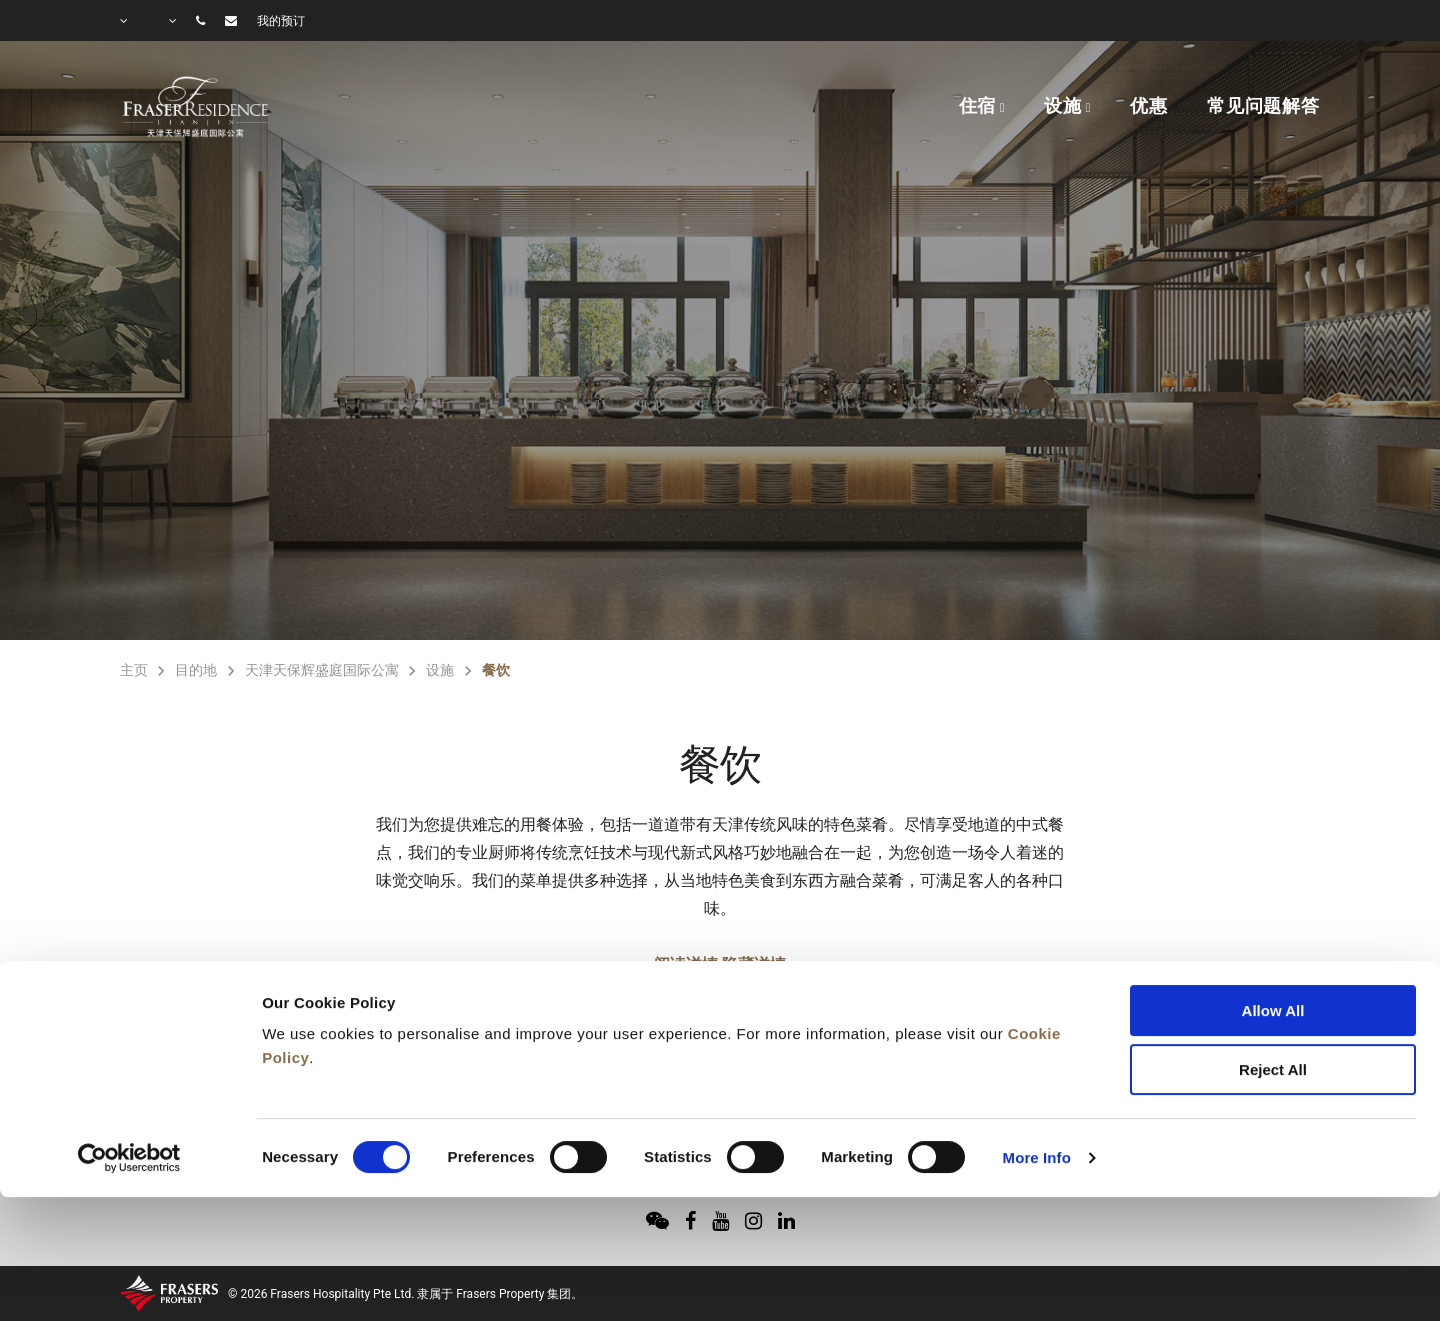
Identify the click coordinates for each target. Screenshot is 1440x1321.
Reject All (1273, 957)
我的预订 (281, 21)
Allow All (1273, 898)
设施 (1063, 106)
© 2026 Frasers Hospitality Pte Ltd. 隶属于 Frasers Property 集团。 (405, 1294)
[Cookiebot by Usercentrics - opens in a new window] (129, 1046)
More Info (1037, 1045)
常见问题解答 (1263, 106)
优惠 (1149, 106)
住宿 (978, 106)
